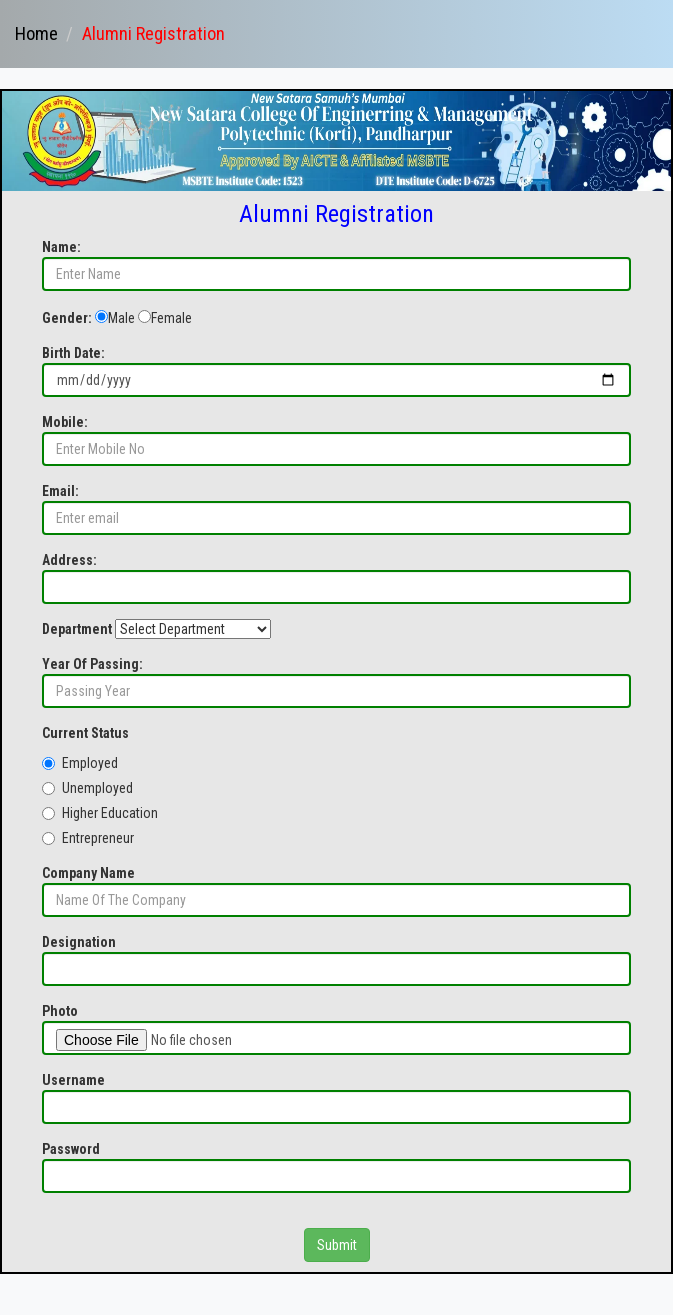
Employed (80, 763)
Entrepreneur (88, 838)
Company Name (88, 873)
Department (77, 629)
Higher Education (100, 813)
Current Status (85, 733)
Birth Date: (73, 353)
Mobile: (65, 422)
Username (73, 1080)
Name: (61, 247)
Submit (337, 1245)
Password (71, 1149)
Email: (60, 491)
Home (36, 33)
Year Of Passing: (92, 664)
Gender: (67, 318)
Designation (79, 942)
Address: (69, 560)
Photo (60, 1011)
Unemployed (87, 788)
